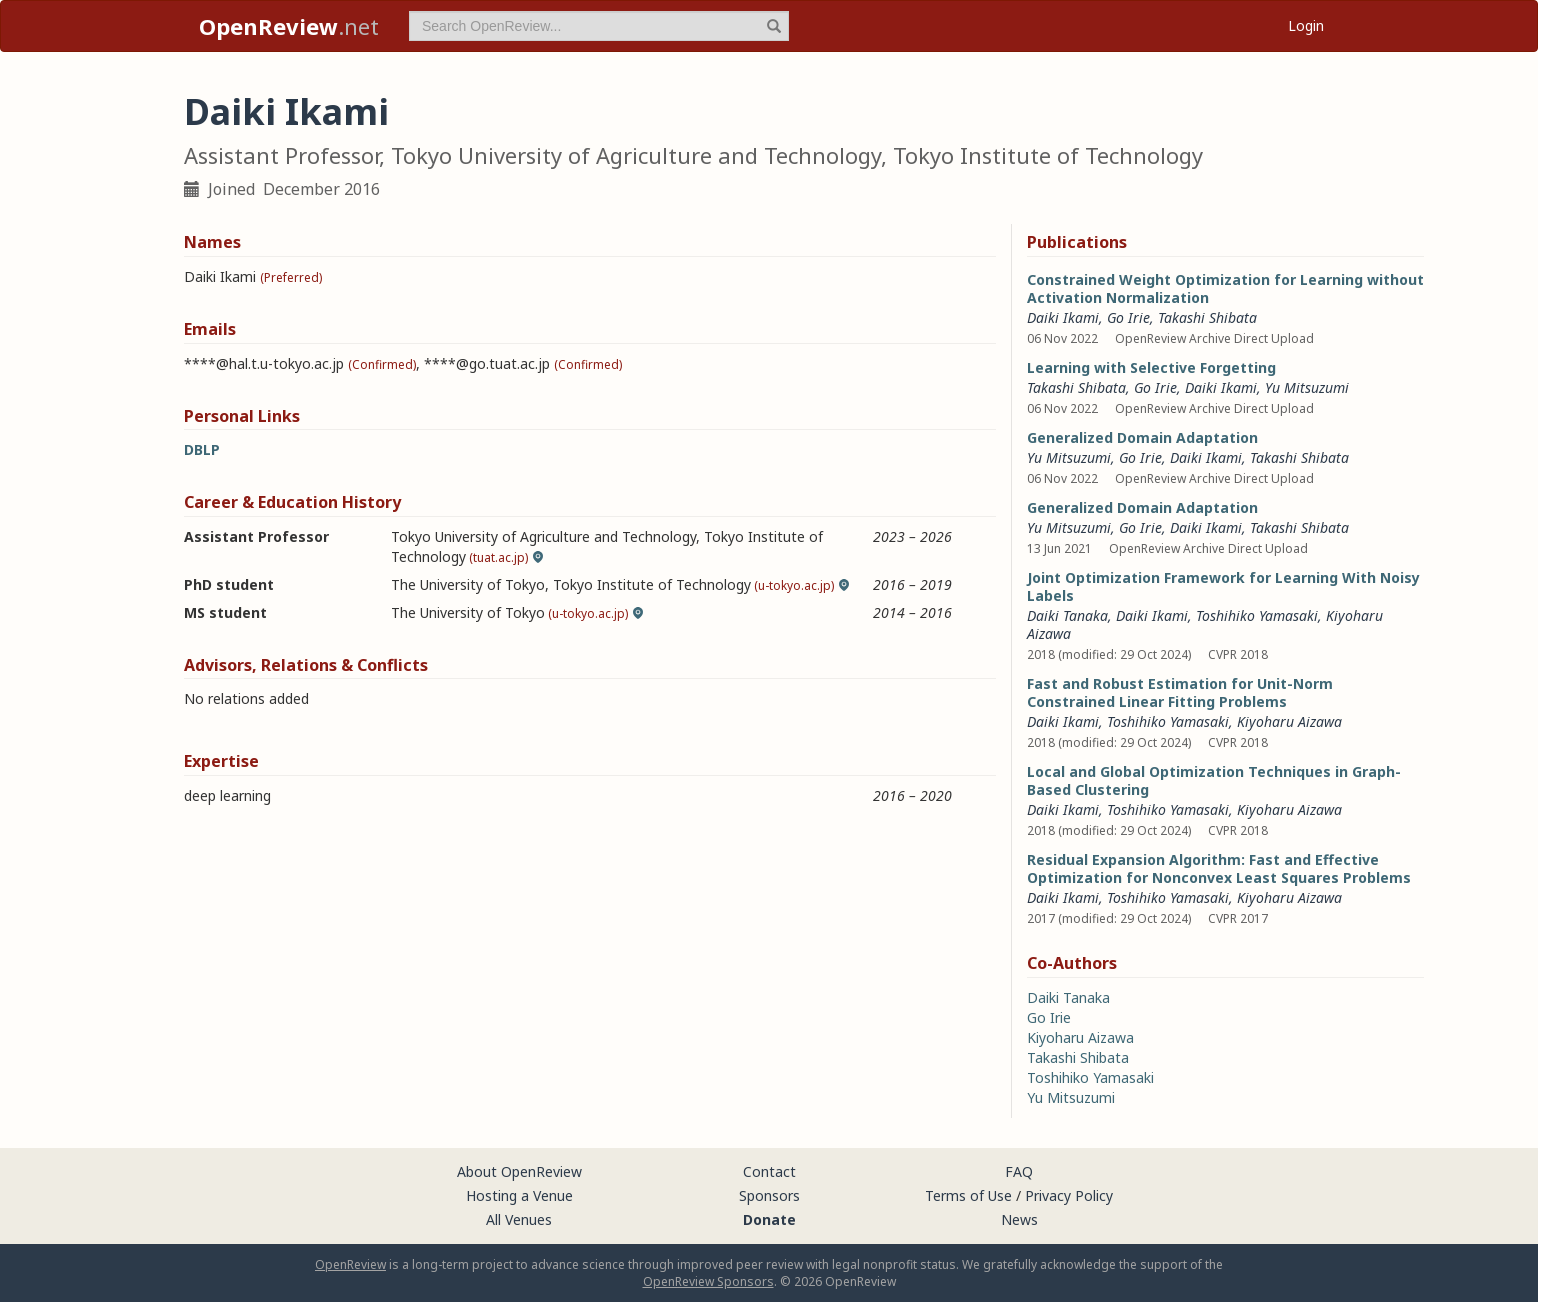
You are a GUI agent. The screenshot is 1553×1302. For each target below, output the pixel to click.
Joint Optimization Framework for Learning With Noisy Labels (1223, 586)
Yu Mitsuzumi (1307, 387)
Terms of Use (968, 1195)
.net (289, 26)
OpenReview (350, 1264)
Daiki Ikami (1063, 317)
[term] (599, 26)
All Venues (519, 1219)
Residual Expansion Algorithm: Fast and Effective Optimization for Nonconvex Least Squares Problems (1219, 868)
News (1019, 1219)
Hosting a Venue (519, 1195)
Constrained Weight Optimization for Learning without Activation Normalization (1225, 288)
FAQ (1019, 1171)
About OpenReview (519, 1171)
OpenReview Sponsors (708, 1281)
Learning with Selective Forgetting (1151, 367)
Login (1306, 25)
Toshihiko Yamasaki (1257, 615)
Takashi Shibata (1299, 527)
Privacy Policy (1069, 1195)
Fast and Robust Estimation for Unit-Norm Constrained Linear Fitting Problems (1180, 692)
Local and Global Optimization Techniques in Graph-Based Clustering (1214, 780)
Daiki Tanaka (1067, 615)
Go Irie (1128, 317)
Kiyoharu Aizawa (1289, 721)
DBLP (202, 449)
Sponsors (769, 1195)
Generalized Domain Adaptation (1142, 437)
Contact (769, 1171)
